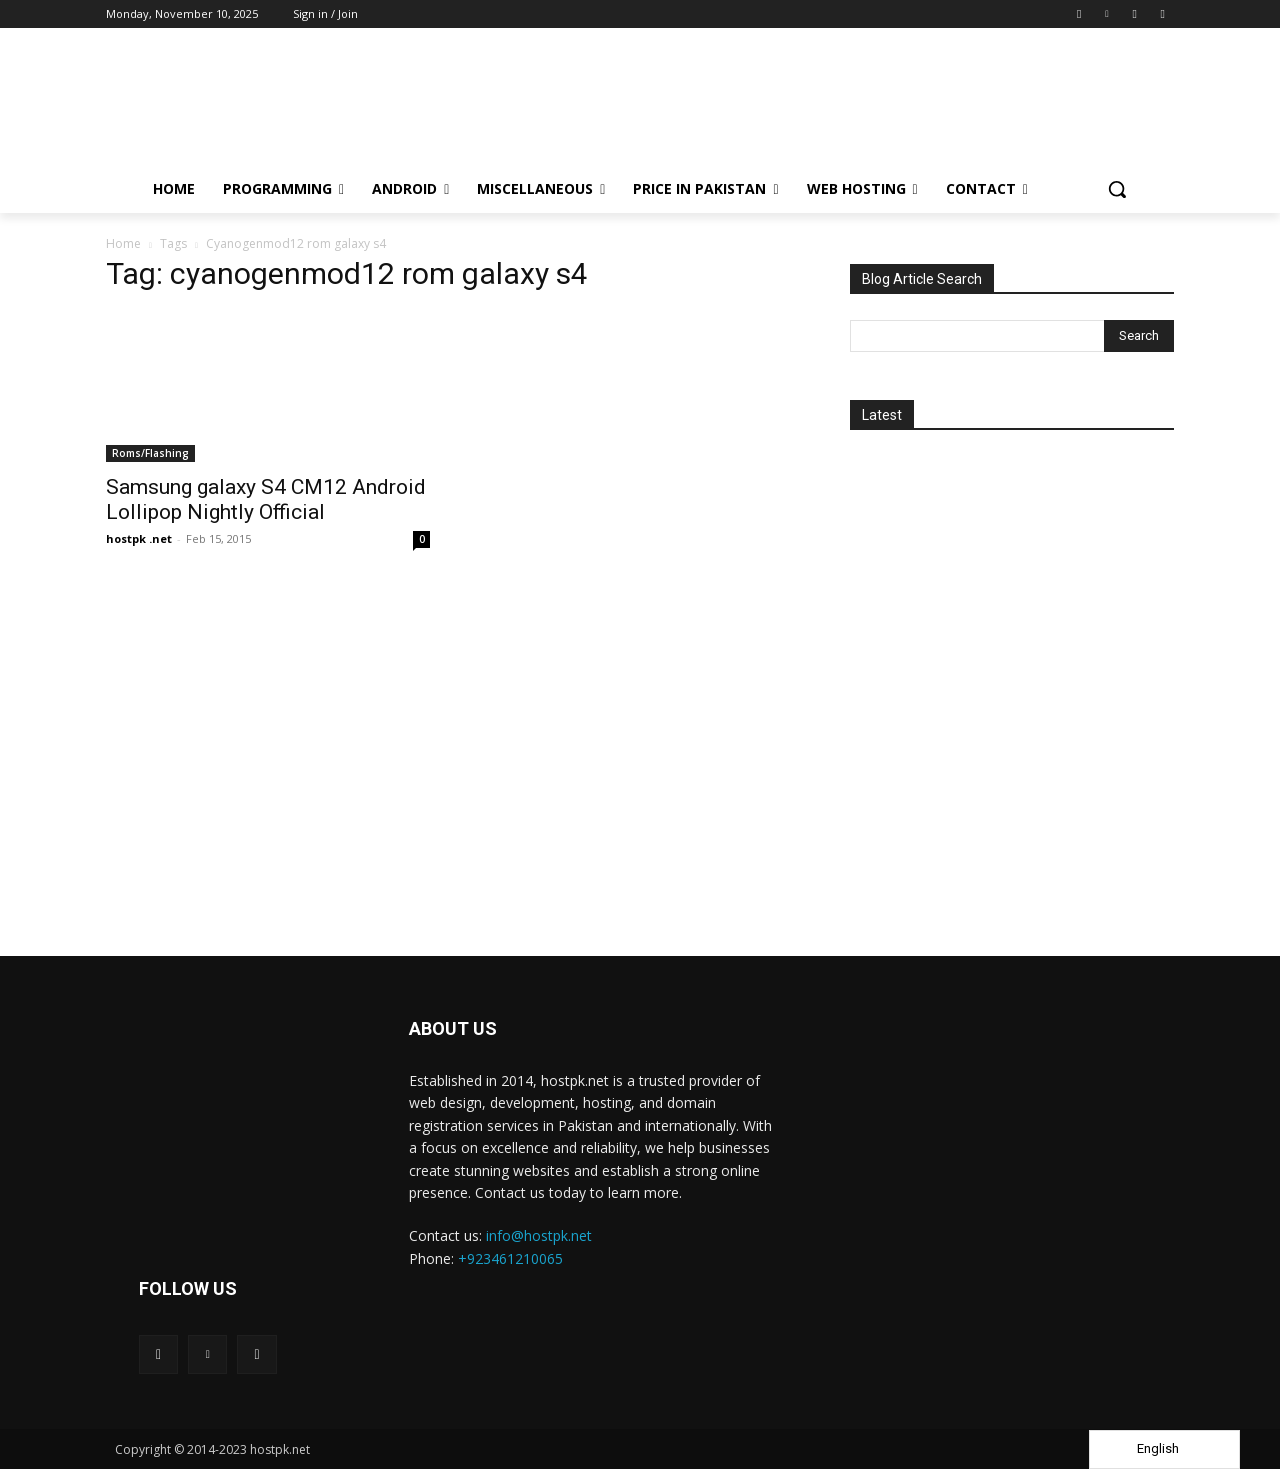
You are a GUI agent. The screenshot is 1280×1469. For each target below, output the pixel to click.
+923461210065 (510, 1258)
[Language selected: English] (1164, 1449)
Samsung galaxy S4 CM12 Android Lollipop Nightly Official (266, 499)
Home (123, 243)
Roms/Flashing (150, 453)
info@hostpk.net (539, 1235)
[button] (1117, 189)
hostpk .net (139, 538)
